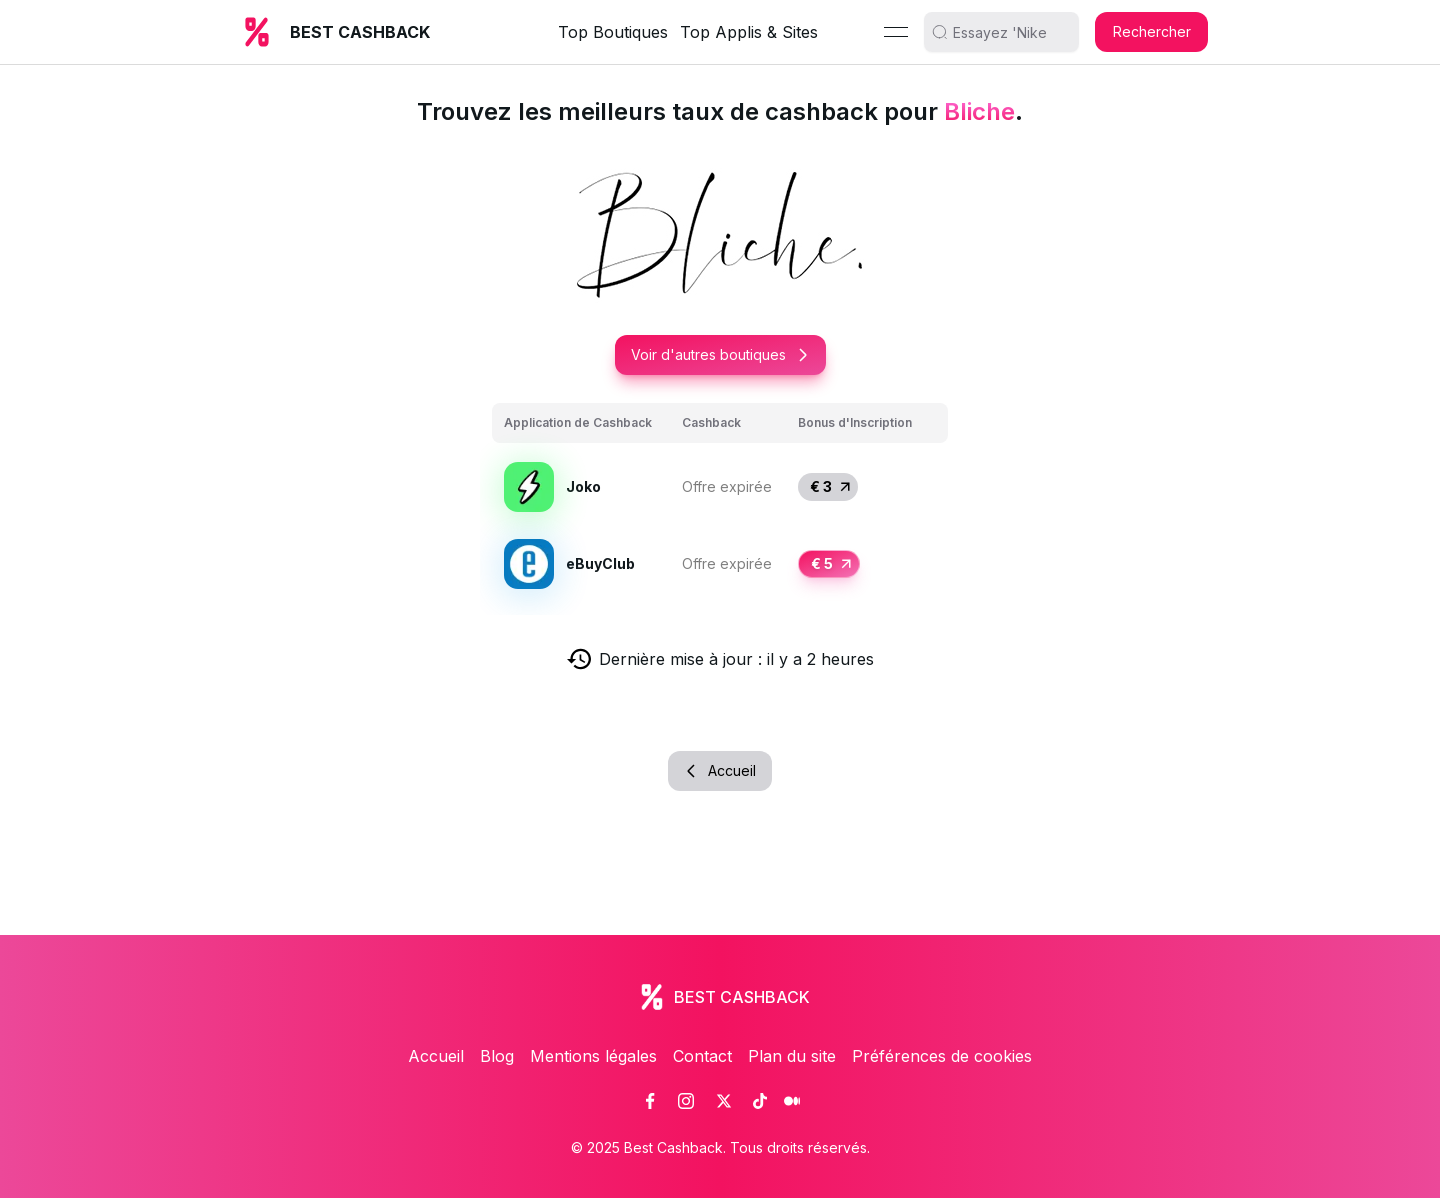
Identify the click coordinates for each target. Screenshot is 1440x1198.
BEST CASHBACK (360, 32)
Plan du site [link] (792, 1056)
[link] (650, 1101)
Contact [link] (702, 1056)
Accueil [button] (720, 770)
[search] (1009, 32)
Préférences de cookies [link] (942, 1056)
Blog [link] (497, 1056)
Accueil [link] (436, 1056)
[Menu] (896, 32)
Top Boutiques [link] (613, 32)
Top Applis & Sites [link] (749, 32)
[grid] (720, 503)
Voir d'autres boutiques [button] (720, 354)
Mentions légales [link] (593, 1056)
